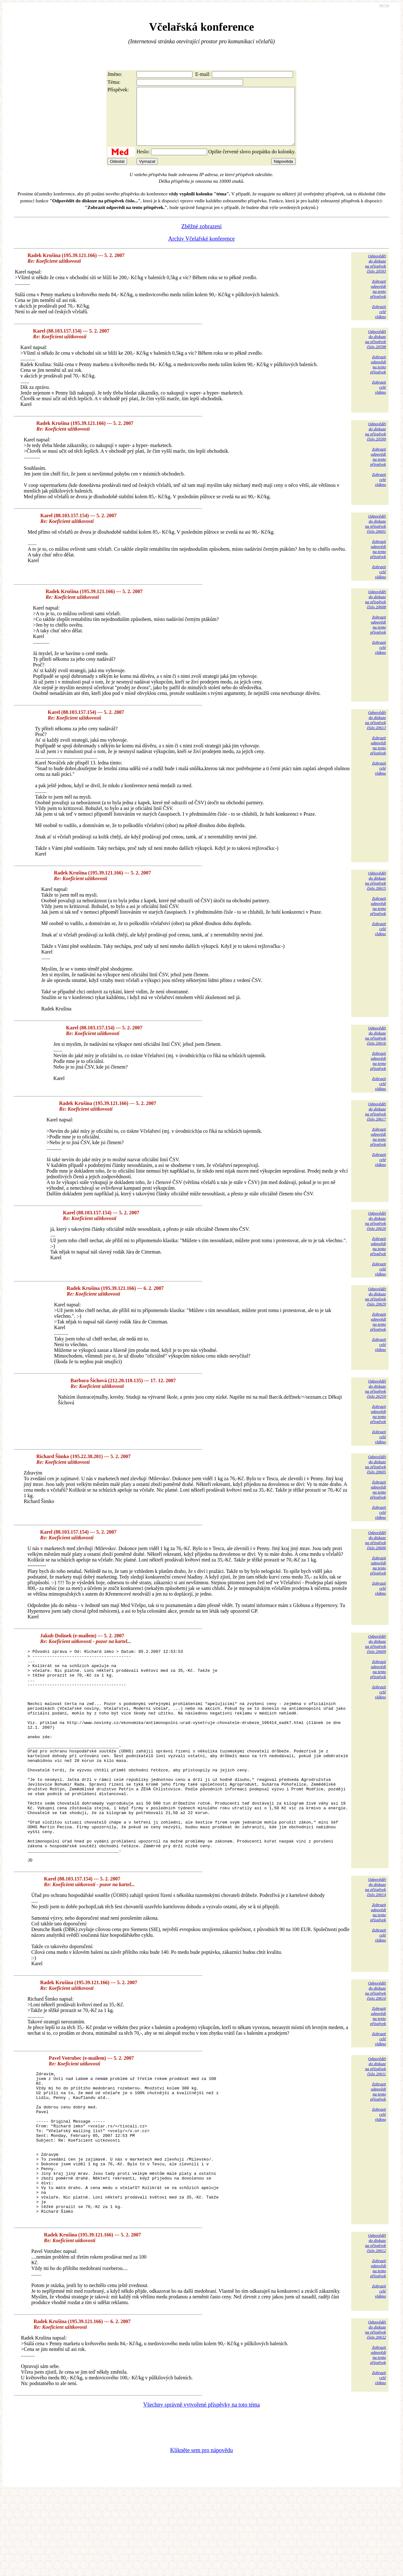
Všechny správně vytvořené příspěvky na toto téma (201, 2488)
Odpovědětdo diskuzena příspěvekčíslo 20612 (375, 2326)
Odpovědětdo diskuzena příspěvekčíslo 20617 (375, 1123)
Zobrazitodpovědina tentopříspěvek (378, 300)
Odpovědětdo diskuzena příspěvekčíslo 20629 (375, 1308)
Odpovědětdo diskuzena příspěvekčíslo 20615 (375, 892)
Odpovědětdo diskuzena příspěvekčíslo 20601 (375, 535)
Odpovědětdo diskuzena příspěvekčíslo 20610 (375, 2045)
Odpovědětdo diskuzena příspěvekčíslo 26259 (375, 1400)
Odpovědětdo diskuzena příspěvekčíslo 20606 (375, 1551)
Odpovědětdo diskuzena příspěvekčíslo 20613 (375, 731)
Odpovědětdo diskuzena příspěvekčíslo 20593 (375, 275)
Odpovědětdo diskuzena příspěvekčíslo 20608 (375, 611)
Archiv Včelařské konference (201, 250)
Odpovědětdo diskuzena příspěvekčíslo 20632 (375, 2413)
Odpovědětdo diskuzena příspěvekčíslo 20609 (375, 1655)
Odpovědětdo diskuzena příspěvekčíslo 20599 (375, 443)
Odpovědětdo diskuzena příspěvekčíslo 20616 (375, 1047)
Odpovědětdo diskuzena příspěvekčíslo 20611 (375, 2120)
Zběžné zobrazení (201, 238)
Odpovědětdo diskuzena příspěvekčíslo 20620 (375, 1232)
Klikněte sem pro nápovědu (201, 2533)
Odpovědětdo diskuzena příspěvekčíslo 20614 (375, 1941)
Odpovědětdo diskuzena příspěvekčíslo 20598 (375, 350)
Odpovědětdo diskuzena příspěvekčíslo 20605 (375, 1476)
